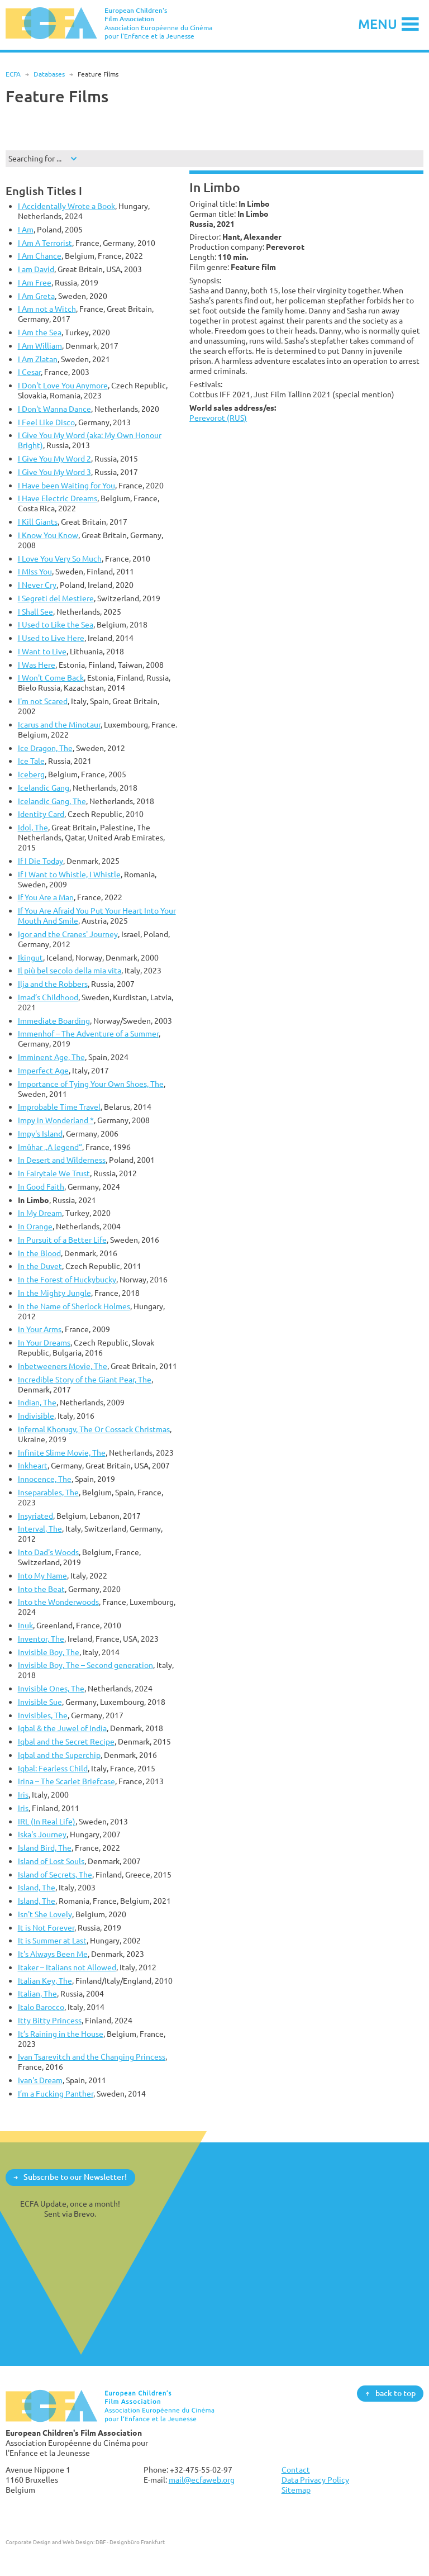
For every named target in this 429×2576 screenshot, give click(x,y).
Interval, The (40, 1528)
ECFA (13, 74)
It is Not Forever (46, 1927)
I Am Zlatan (38, 359)
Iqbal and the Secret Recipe (66, 1741)
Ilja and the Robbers (53, 983)
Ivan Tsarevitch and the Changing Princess (91, 2056)
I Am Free (34, 282)
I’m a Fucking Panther (55, 2093)
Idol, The (33, 827)
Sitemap (296, 2489)
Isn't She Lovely (45, 1914)
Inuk (25, 1625)
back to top (395, 2393)
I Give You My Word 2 (54, 458)
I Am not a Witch (47, 308)
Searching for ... (34, 158)
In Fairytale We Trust (54, 1173)
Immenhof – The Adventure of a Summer (88, 1033)
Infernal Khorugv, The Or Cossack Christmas (94, 1429)
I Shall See (35, 611)
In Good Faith (41, 1186)
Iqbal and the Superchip (59, 1755)
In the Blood (39, 1253)
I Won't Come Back (51, 677)
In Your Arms (39, 1329)
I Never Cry (37, 585)
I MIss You (35, 571)
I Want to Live (42, 651)
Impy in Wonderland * (56, 1120)
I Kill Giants (38, 521)
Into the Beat (41, 1589)
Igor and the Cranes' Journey (68, 934)
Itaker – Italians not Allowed (67, 1967)
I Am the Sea (39, 332)
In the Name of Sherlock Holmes (74, 1306)
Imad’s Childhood (48, 997)
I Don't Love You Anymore (63, 385)
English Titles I (44, 191)
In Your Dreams (44, 1342)
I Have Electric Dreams (57, 498)
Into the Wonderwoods (58, 1602)
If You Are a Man (46, 897)
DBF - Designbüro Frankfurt (130, 2542)
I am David (36, 269)
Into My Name (42, 1575)
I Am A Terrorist (45, 243)
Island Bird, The (45, 1847)
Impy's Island (40, 1133)
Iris (23, 1794)
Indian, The (37, 1402)
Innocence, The (45, 1479)
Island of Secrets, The (55, 1874)
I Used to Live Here (51, 638)
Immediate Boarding (54, 1020)
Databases (49, 74)
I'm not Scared (43, 701)
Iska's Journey (42, 1834)
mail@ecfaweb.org (202, 2479)
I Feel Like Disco (46, 422)
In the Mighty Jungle (54, 1292)
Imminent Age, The (51, 1057)
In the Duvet (40, 1266)
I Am (26, 229)
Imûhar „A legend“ (50, 1147)
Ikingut (30, 957)
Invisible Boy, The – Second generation (85, 1665)
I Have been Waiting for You (66, 485)
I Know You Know (48, 535)
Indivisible (36, 1415)
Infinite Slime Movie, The (62, 1452)
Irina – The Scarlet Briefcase (66, 1781)
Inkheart (32, 1465)
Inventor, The (41, 1638)
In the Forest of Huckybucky (67, 1279)
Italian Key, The (45, 1980)
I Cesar (29, 372)
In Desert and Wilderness (62, 1160)
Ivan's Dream (40, 2080)
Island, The (36, 1887)
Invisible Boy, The (48, 1652)
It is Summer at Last (52, 1940)
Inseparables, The (48, 1492)
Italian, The (37, 1993)
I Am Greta (36, 296)
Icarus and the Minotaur (59, 724)
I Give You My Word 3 (54, 472)
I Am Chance (39, 255)
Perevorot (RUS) (218, 417)
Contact (296, 2469)
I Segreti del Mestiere (56, 598)
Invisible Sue (40, 1702)
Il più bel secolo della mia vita (69, 970)
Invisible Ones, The (51, 1688)
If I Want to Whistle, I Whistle (69, 874)
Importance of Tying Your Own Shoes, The (91, 1084)
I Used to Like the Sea (55, 624)
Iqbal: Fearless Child (53, 1768)
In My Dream (40, 1213)
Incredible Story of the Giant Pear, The (84, 1379)
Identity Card (41, 814)
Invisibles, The (43, 1715)
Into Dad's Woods (48, 1552)
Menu (377, 24)
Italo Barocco (41, 2007)
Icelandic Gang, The (52, 801)
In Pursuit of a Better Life (62, 1239)
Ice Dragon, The (45, 748)
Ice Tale (31, 761)
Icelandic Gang (43, 787)
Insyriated (35, 1515)
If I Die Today (40, 861)
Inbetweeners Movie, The (62, 1366)
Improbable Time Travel (59, 1106)
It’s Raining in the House (60, 2033)
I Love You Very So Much (60, 558)
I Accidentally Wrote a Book (66, 206)
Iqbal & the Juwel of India (62, 1728)
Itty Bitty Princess (50, 2020)
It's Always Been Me (53, 1954)
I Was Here (36, 664)
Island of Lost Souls (51, 1861)
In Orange (35, 1226)
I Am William (40, 345)
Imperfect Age (43, 1070)
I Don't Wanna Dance (54, 409)
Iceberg (31, 774)
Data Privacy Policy (315, 2479)
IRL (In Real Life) (46, 1821)
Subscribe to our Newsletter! (75, 2176)
